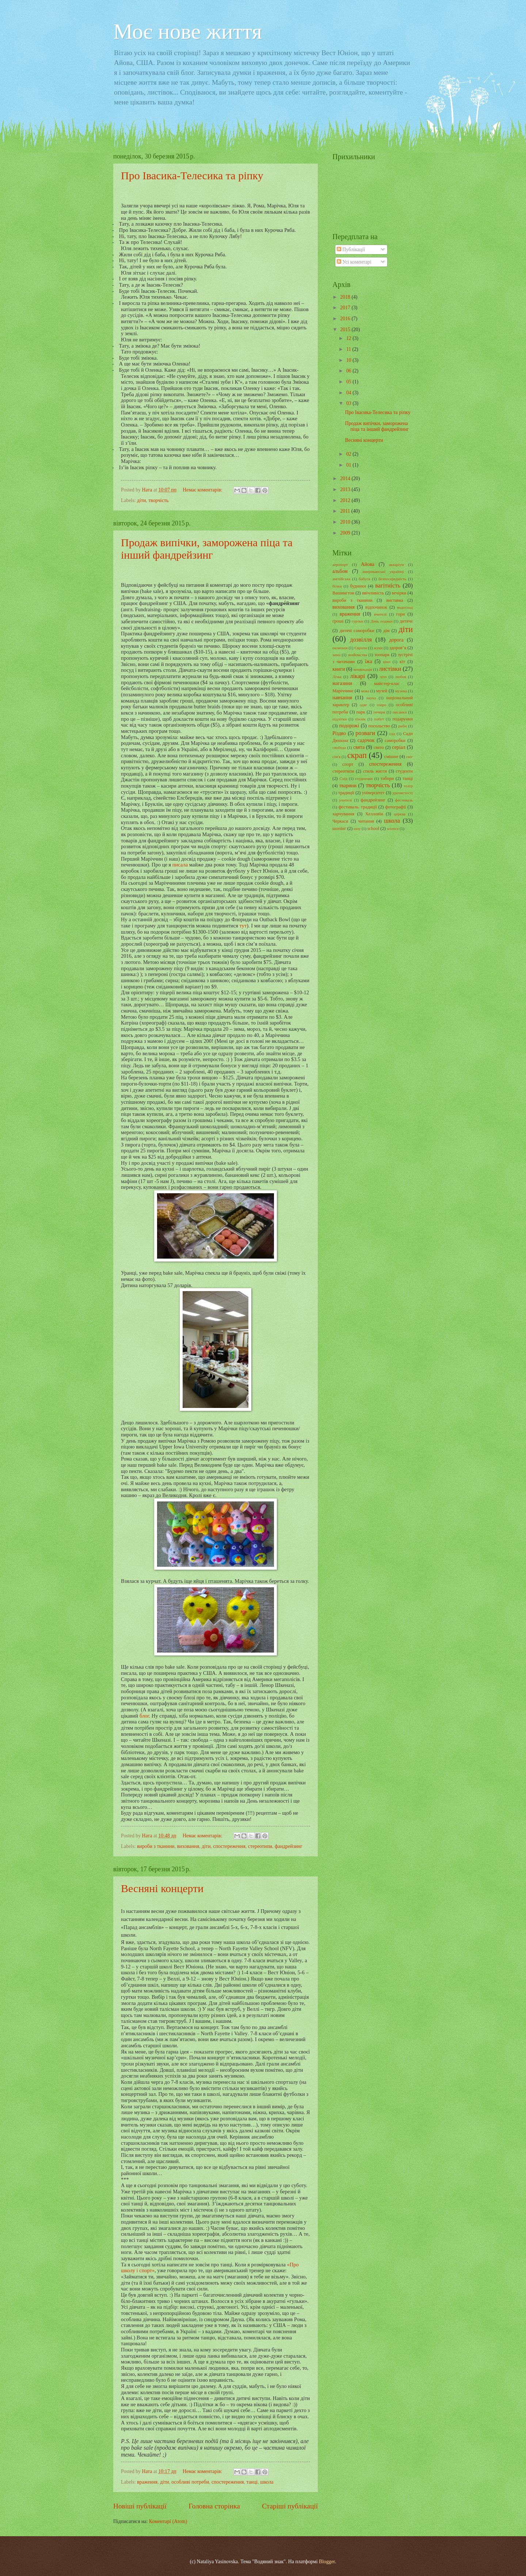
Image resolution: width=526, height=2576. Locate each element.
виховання (188, 1846)
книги (338, 669)
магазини (342, 683)
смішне (391, 756)
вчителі (380, 614)
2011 (345, 511)
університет (373, 792)
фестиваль (404, 800)
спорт (347, 764)
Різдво (339, 733)
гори (400, 614)
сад (392, 733)
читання (366, 821)
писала (180, 865)
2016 (345, 318)
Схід (343, 778)
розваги (365, 733)
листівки (390, 668)
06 (349, 371)
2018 (345, 297)
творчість (158, 500)
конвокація (363, 669)
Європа (360, 648)
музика (401, 691)
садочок (366, 740)
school (373, 828)
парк (360, 712)
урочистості (402, 793)
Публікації (351, 249)
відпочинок (376, 607)
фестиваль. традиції (357, 806)
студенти (404, 771)
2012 (345, 500)
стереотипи (260, 1846)
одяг (363, 705)
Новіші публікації (140, 2506)
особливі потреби (190, 2482)
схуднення (364, 778)
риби (402, 726)
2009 (345, 533)
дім (386, 630)
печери (379, 712)
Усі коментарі (354, 262)
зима (336, 654)
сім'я (336, 756)
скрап (357, 755)
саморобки (395, 740)
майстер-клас (387, 683)
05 (349, 381)
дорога (396, 640)
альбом (340, 571)
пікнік (360, 719)
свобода (339, 747)
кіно (386, 661)
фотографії (395, 806)
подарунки (402, 718)
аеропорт (340, 564)
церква (399, 814)
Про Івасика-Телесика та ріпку (192, 175)
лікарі (357, 676)
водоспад (405, 607)
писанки (400, 712)
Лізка (337, 676)
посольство (379, 725)
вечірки (399, 593)
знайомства (357, 654)
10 (349, 360)
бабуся (364, 579)
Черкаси (340, 821)
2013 (345, 489)
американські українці (383, 571)
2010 (345, 522)
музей (381, 690)
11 (349, 349)
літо (383, 676)
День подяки (381, 621)
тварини (348, 785)
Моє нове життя (187, 31)
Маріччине (342, 690)
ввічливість (373, 593)
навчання (342, 697)
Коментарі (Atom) (168, 2521)
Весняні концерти (162, 1888)
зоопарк (382, 654)
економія (340, 648)
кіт (402, 661)
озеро (381, 705)
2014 (345, 478)
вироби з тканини (156, 1846)
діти (141, 500)
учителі (345, 800)
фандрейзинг (288, 1846)
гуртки (357, 621)
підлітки (339, 719)
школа (266, 2482)
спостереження (229, 1846)
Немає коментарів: (203, 490)
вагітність (387, 585)
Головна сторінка (214, 2506)
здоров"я (397, 647)
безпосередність (392, 579)
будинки (358, 586)
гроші (338, 621)
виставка (394, 600)
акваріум (396, 564)
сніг (409, 756)
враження (147, 2482)
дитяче (406, 621)
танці (252, 2482)
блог (144, 1716)
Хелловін (374, 813)
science (393, 828)
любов (400, 676)
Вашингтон (343, 593)
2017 (345, 307)
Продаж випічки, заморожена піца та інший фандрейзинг (207, 548)
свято (379, 747)
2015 (345, 329)
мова (365, 691)
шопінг (339, 828)
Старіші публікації (290, 2506)
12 (349, 338)
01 (349, 465)
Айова (367, 564)
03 (349, 403)
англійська (341, 579)
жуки (378, 648)
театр (408, 786)
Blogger (327, 2561)
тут (243, 926)
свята (359, 747)
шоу (357, 828)
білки (337, 586)
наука (371, 698)
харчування (343, 813)
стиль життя (375, 771)
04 (349, 392)
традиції (346, 792)
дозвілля (361, 639)
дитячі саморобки (356, 630)
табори (387, 778)
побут (379, 719)
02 (349, 454)
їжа (368, 661)
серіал (398, 747)
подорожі (349, 725)
